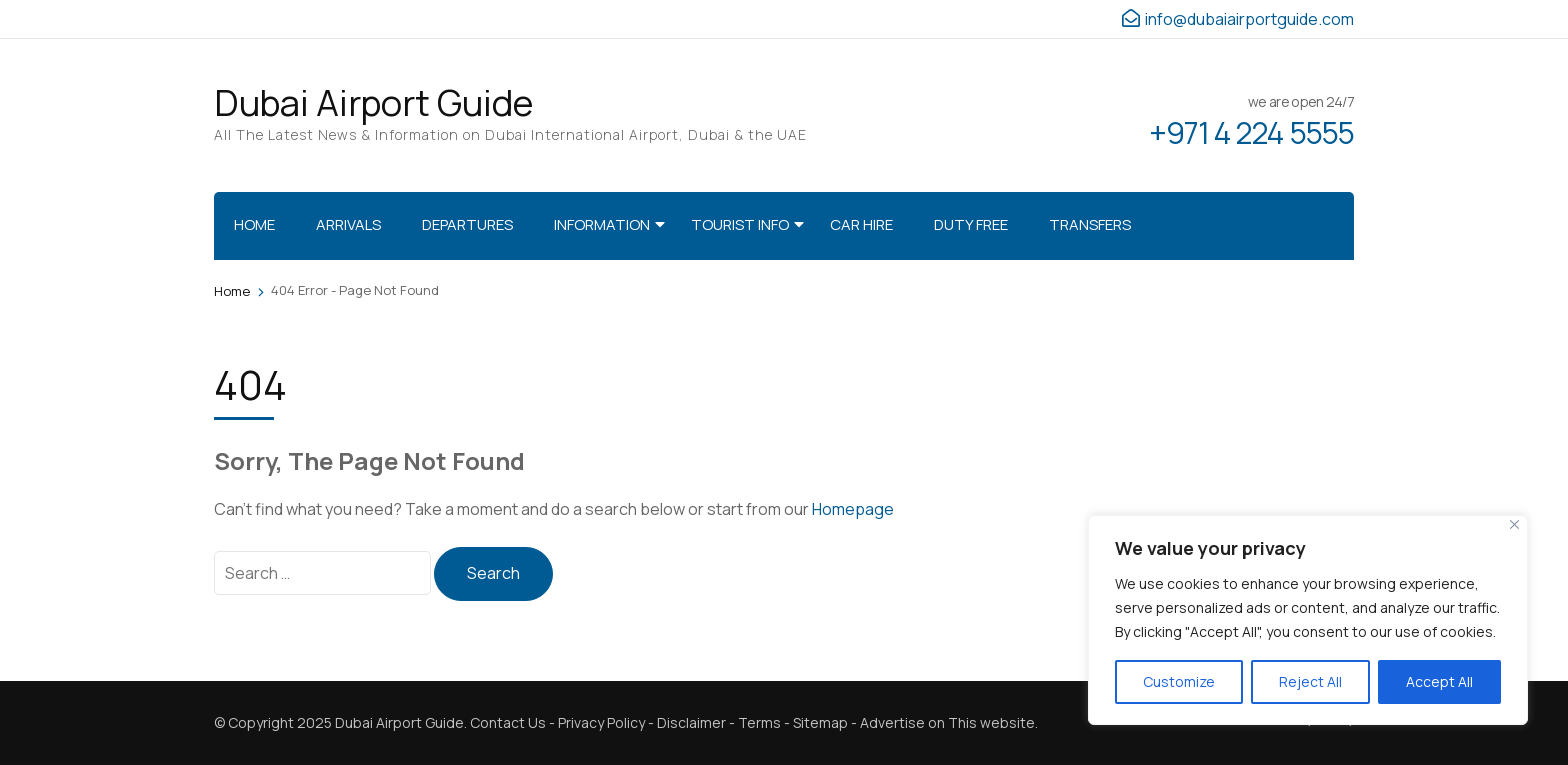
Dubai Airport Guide (373, 102)
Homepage (853, 509)
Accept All (1439, 681)
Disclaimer (691, 722)
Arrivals (348, 224)
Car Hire (861, 224)
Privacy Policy (601, 722)
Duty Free (971, 224)
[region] (1308, 620)
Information (602, 224)
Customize (1179, 681)
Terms (759, 722)
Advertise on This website (947, 722)
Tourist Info (740, 224)
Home (254, 224)
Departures (467, 224)
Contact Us (508, 722)
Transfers (1090, 224)
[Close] (1514, 524)
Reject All (1310, 681)
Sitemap (820, 722)
